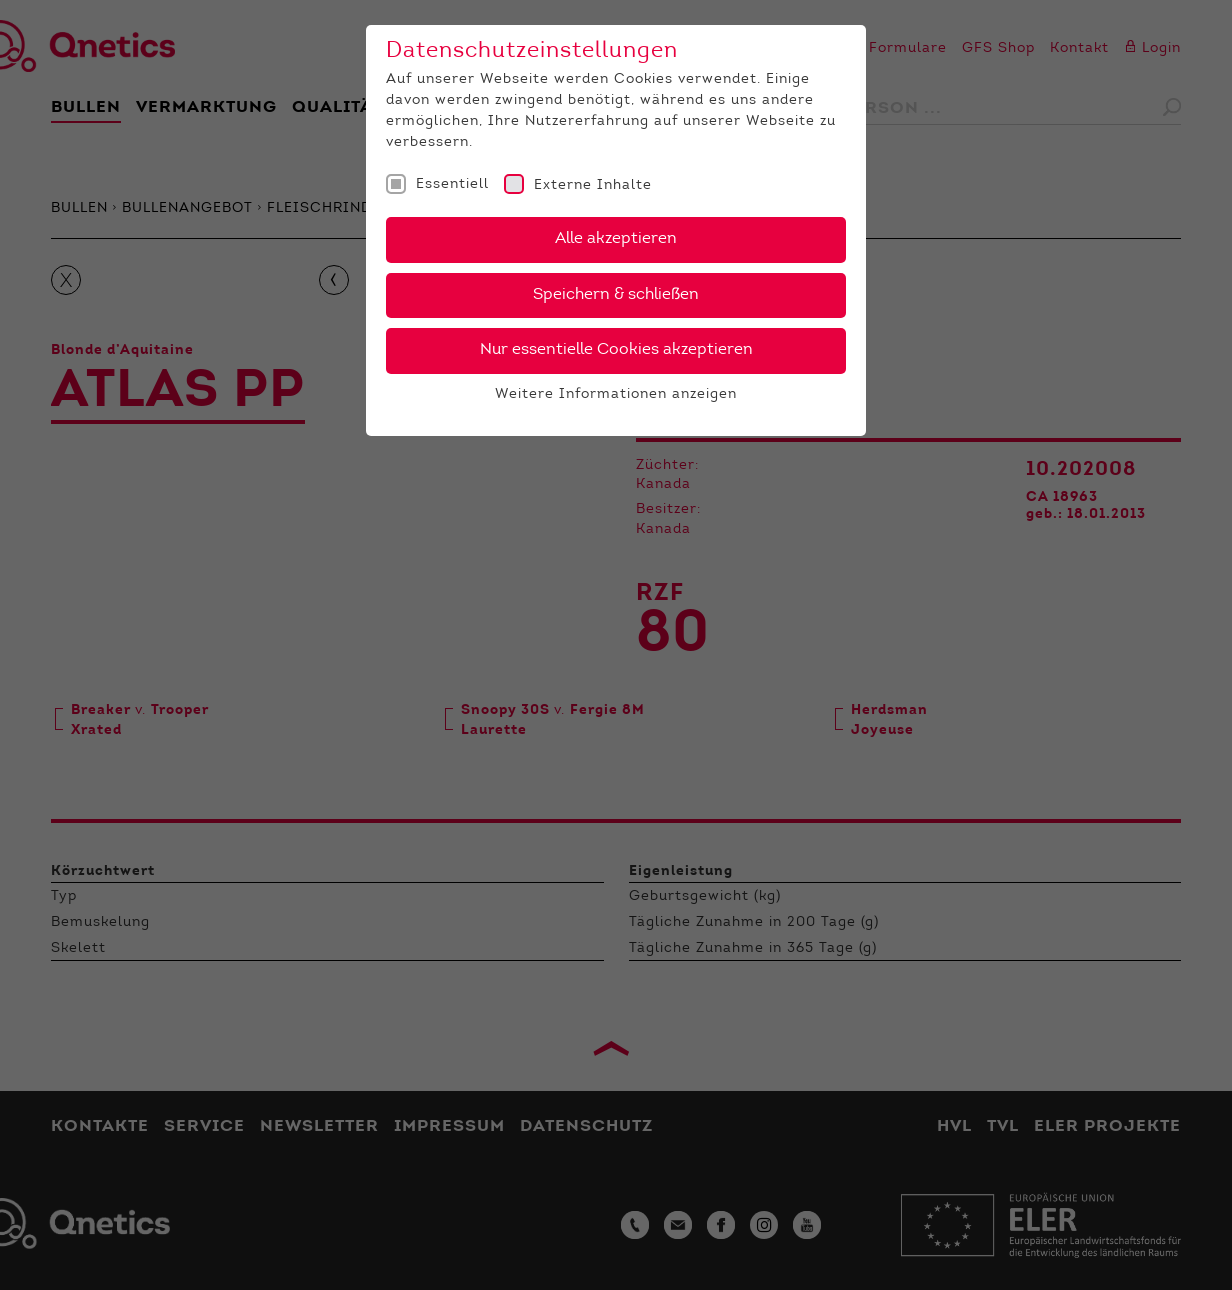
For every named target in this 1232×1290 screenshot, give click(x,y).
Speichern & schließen (616, 295)
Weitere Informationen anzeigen (616, 395)
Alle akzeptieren (616, 239)
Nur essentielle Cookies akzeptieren (616, 350)
